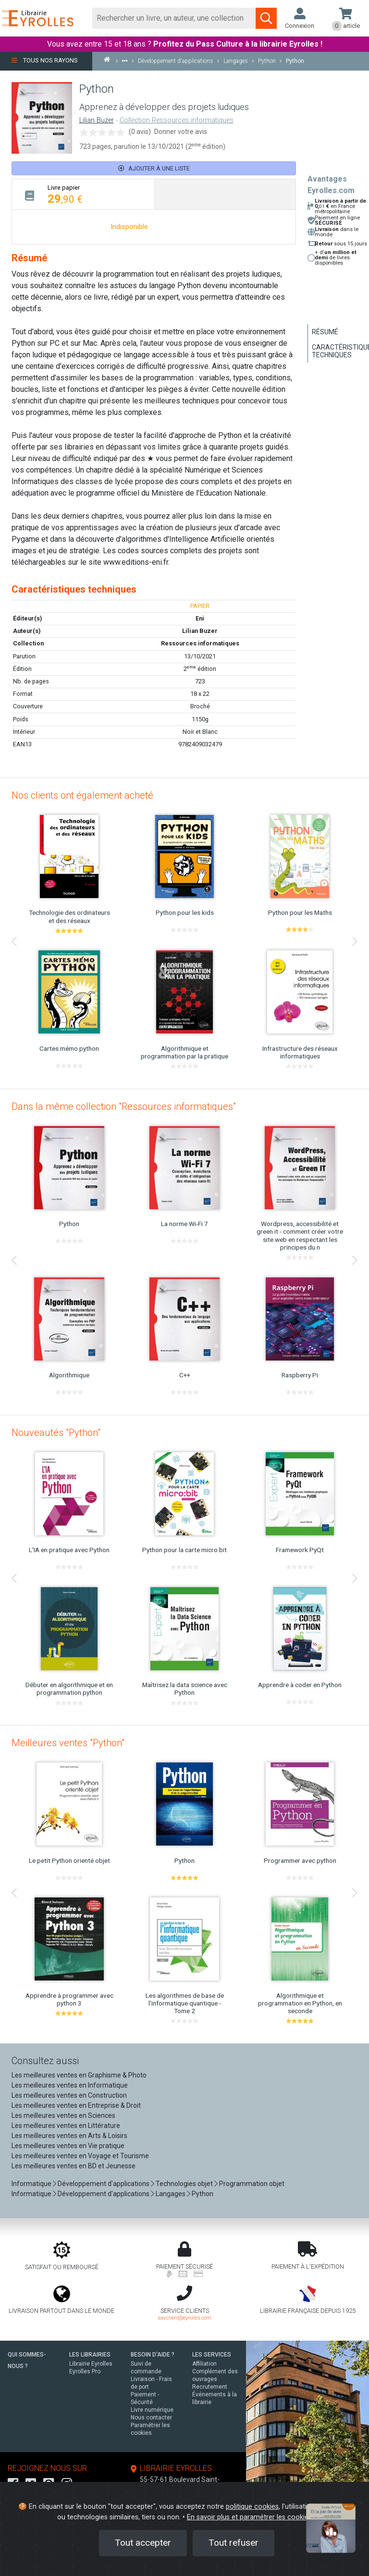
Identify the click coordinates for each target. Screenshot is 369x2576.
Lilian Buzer (96, 120)
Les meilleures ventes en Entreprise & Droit (76, 2105)
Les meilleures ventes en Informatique (70, 2085)
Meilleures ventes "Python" (68, 1743)
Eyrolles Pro (84, 2371)
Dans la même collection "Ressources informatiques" (124, 1106)
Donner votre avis (180, 131)
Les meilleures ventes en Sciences (63, 2115)
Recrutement (209, 2386)
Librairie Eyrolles (90, 2363)
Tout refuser (233, 2542)
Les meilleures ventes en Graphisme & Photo (79, 2075)
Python (202, 2194)
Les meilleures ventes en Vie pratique (68, 2146)
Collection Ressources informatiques (177, 120)
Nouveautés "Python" (56, 1432)
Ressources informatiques (200, 643)
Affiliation (204, 2363)
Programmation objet (251, 2183)
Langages (170, 2194)
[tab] (83, 194)
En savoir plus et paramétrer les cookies (249, 2517)
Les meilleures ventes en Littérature (66, 2125)
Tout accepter (143, 2542)
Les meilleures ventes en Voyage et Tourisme (80, 2156)
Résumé (325, 332)
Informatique (31, 2183)
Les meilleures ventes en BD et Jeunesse (73, 2166)
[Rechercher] (174, 18)
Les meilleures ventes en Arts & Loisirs (69, 2135)
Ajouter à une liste (154, 168)
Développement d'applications (103, 2183)
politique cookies (252, 2507)
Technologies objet (184, 2183)
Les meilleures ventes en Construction (69, 2095)
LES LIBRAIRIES (90, 2354)
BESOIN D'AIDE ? (152, 2354)
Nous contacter (151, 2417)
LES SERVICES (211, 2354)
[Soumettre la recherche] (266, 18)
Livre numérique (152, 2409)
